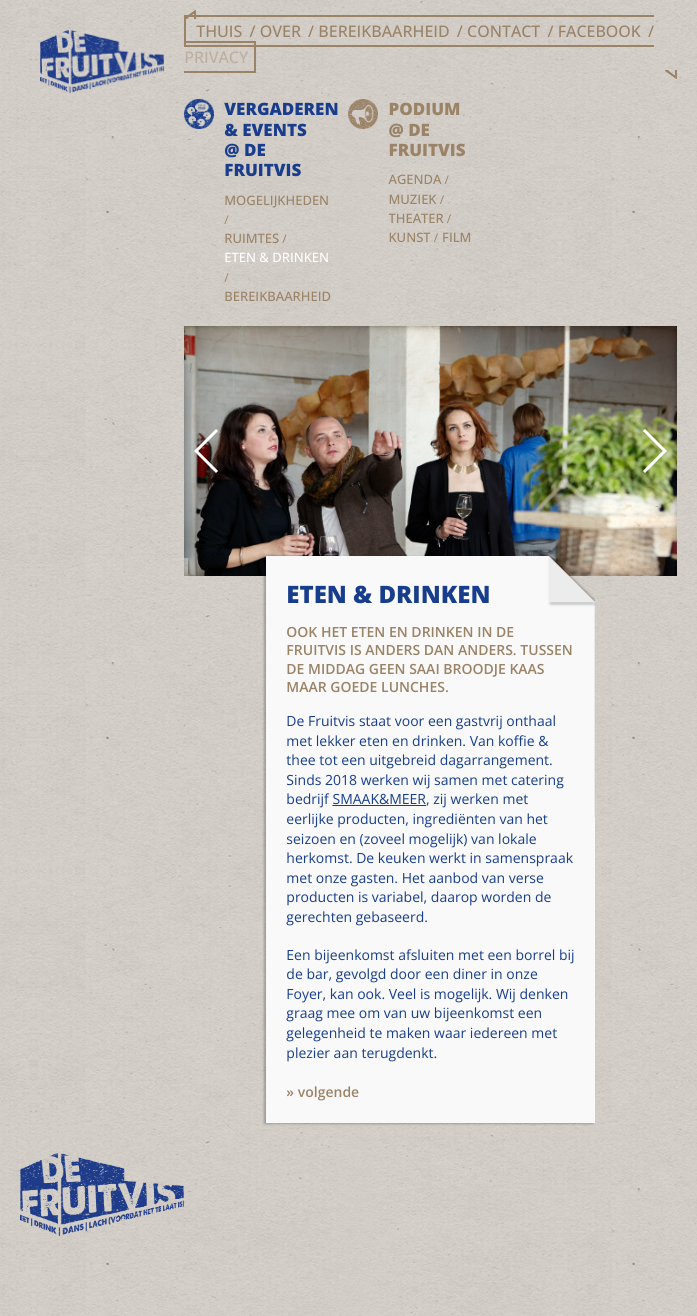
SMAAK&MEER (379, 799)
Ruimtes (251, 238)
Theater (415, 218)
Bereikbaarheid (277, 296)
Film (456, 237)
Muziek (412, 199)
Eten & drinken (276, 257)
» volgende (322, 1092)
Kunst (409, 237)
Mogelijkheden (276, 200)
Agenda (414, 179)
